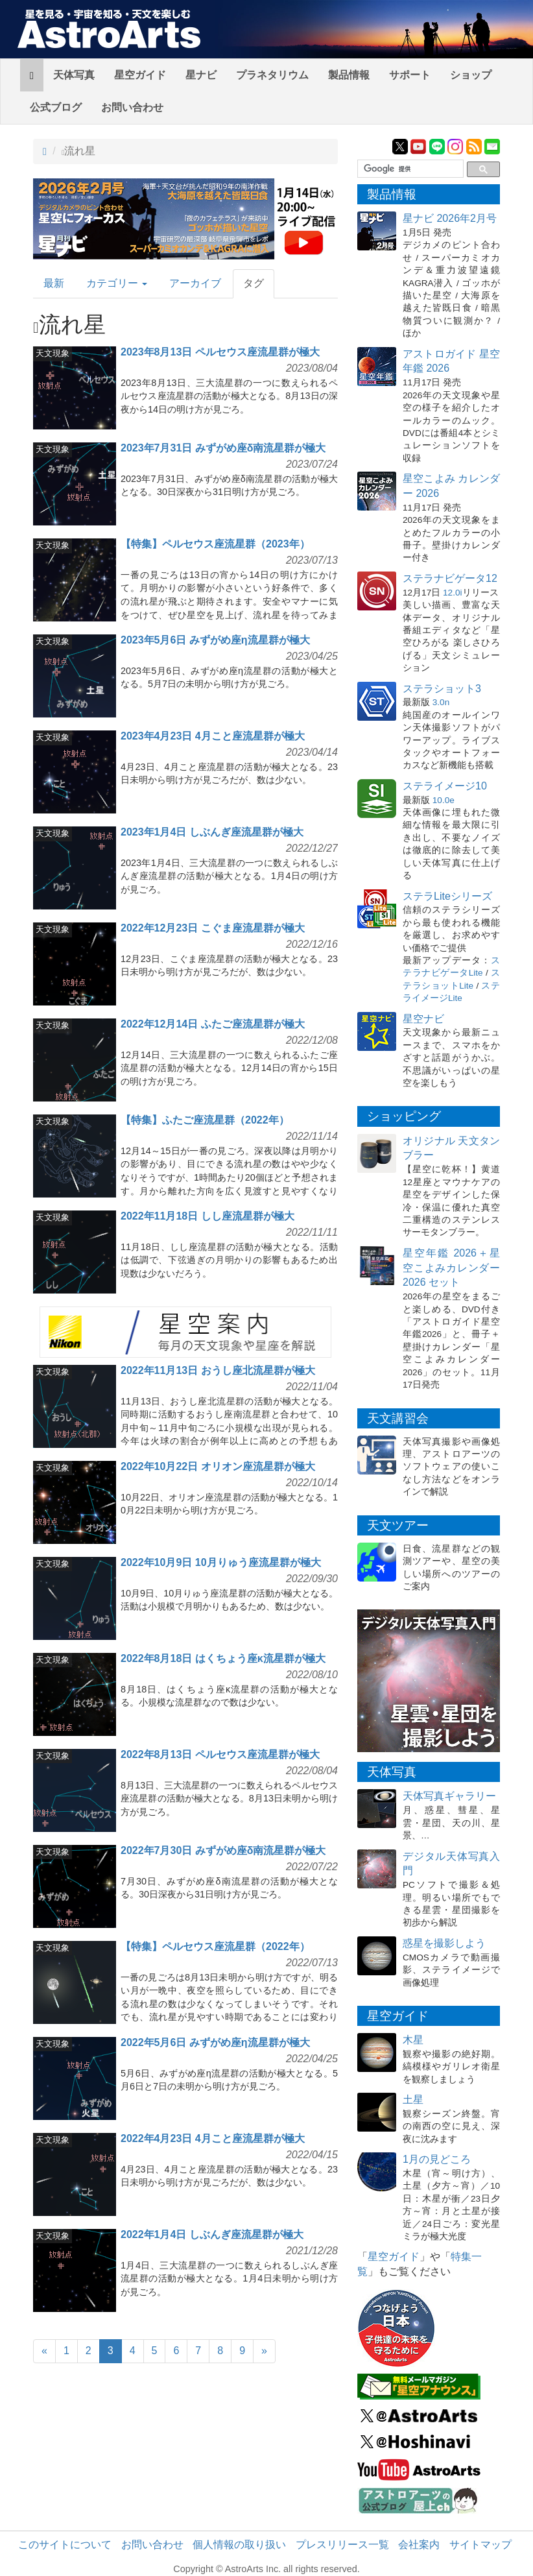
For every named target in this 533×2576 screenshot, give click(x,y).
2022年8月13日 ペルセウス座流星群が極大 (220, 1754)
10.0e (443, 800)
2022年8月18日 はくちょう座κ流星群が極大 (223, 1658)
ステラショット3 (442, 688)
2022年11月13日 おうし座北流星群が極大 (218, 1370)
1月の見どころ (437, 2159)
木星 (413, 2039)
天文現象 (52, 353)
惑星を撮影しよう (444, 1943)
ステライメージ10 (445, 785)
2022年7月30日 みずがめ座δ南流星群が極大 (223, 1850)
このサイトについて (65, 2544)
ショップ (471, 74)
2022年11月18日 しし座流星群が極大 (207, 1216)
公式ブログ (56, 107)
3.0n (440, 702)
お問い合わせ (132, 107)
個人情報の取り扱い (239, 2544)
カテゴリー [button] (116, 283)
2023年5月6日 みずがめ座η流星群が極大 (215, 639)
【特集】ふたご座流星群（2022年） (205, 1119)
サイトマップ (480, 2544)
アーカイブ (195, 283)
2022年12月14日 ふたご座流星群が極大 (213, 1023)
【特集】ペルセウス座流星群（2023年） (215, 543)
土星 (413, 2099)
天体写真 (74, 74)
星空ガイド (140, 74)
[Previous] (44, 2351)
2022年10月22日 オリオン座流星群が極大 (218, 1466)
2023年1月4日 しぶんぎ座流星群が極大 (212, 831)
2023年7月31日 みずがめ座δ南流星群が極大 (223, 447)
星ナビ (201, 74)
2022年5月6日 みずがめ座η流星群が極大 (215, 2042)
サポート (410, 74)
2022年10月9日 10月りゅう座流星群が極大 (221, 1562)
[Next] (264, 2351)
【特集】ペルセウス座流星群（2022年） (215, 1946)
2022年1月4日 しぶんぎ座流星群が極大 (212, 2234)
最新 (53, 283)
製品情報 (349, 74)
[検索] (409, 169)
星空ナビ (423, 1018)
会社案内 (419, 2544)
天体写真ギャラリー (449, 1795)
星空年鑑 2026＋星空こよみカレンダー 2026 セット (451, 1267)
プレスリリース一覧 (342, 2544)
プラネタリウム (272, 74)
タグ (253, 283)
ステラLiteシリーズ (447, 896)
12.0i (452, 592)
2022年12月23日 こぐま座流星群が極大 (213, 927)
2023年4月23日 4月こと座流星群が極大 (213, 735)
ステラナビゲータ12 (450, 578)
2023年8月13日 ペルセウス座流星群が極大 (220, 351)
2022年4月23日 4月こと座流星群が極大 (213, 2138)
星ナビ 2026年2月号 (450, 218)
